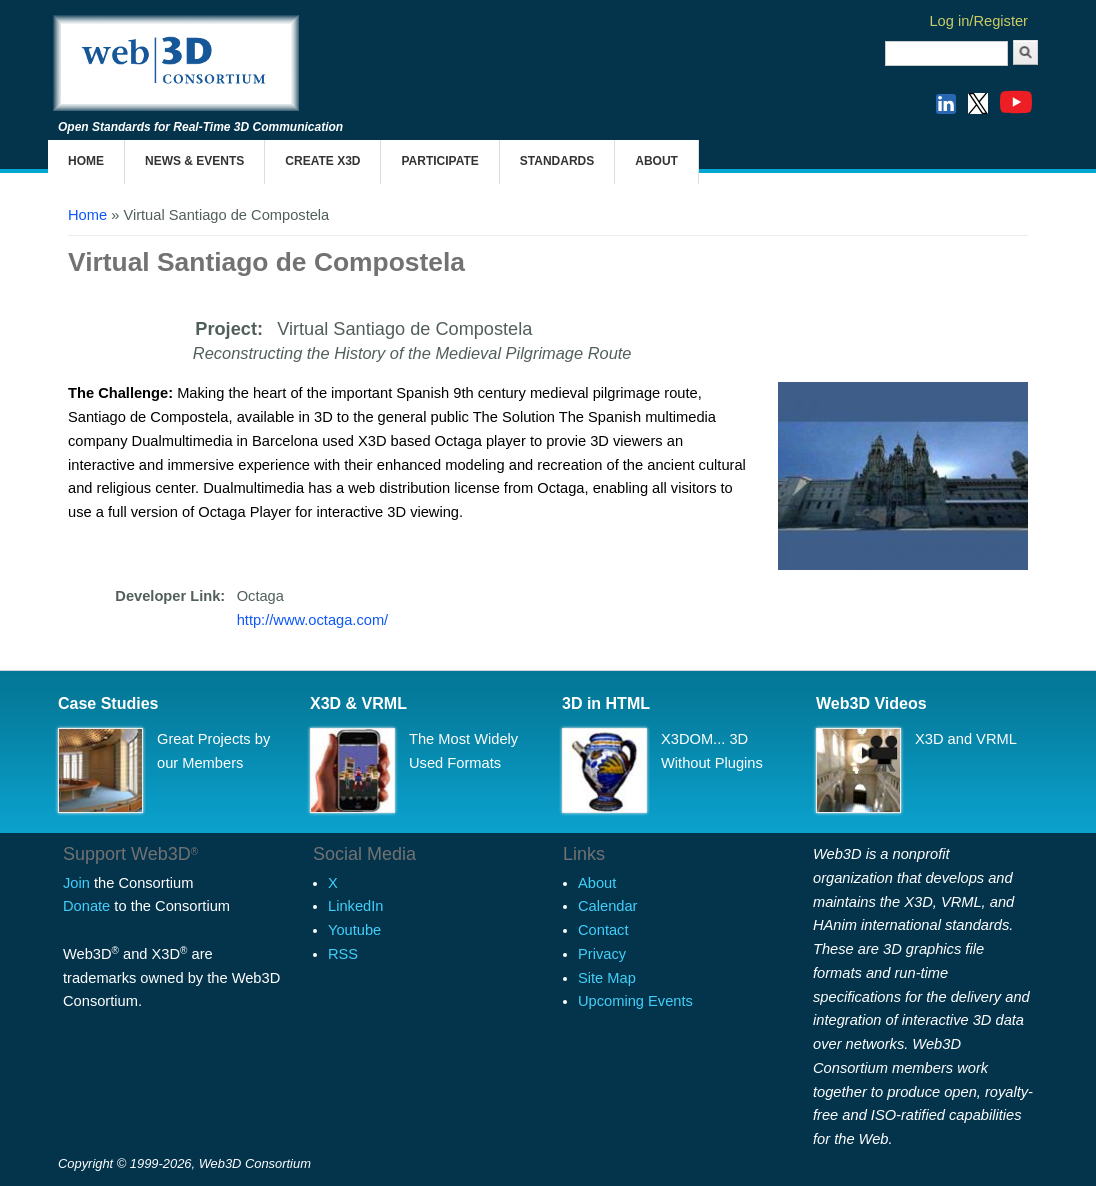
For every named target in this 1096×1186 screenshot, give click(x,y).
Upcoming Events (635, 1001)
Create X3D (322, 161)
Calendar (607, 906)
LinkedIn (355, 906)
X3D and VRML (966, 739)
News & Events (194, 161)
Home (86, 161)
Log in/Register (978, 21)
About (656, 161)
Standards (557, 161)
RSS (343, 954)
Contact (603, 930)
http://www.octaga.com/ (313, 620)
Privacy (602, 954)
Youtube (354, 930)
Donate (86, 906)
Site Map (607, 978)
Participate (439, 161)
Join (76, 883)
